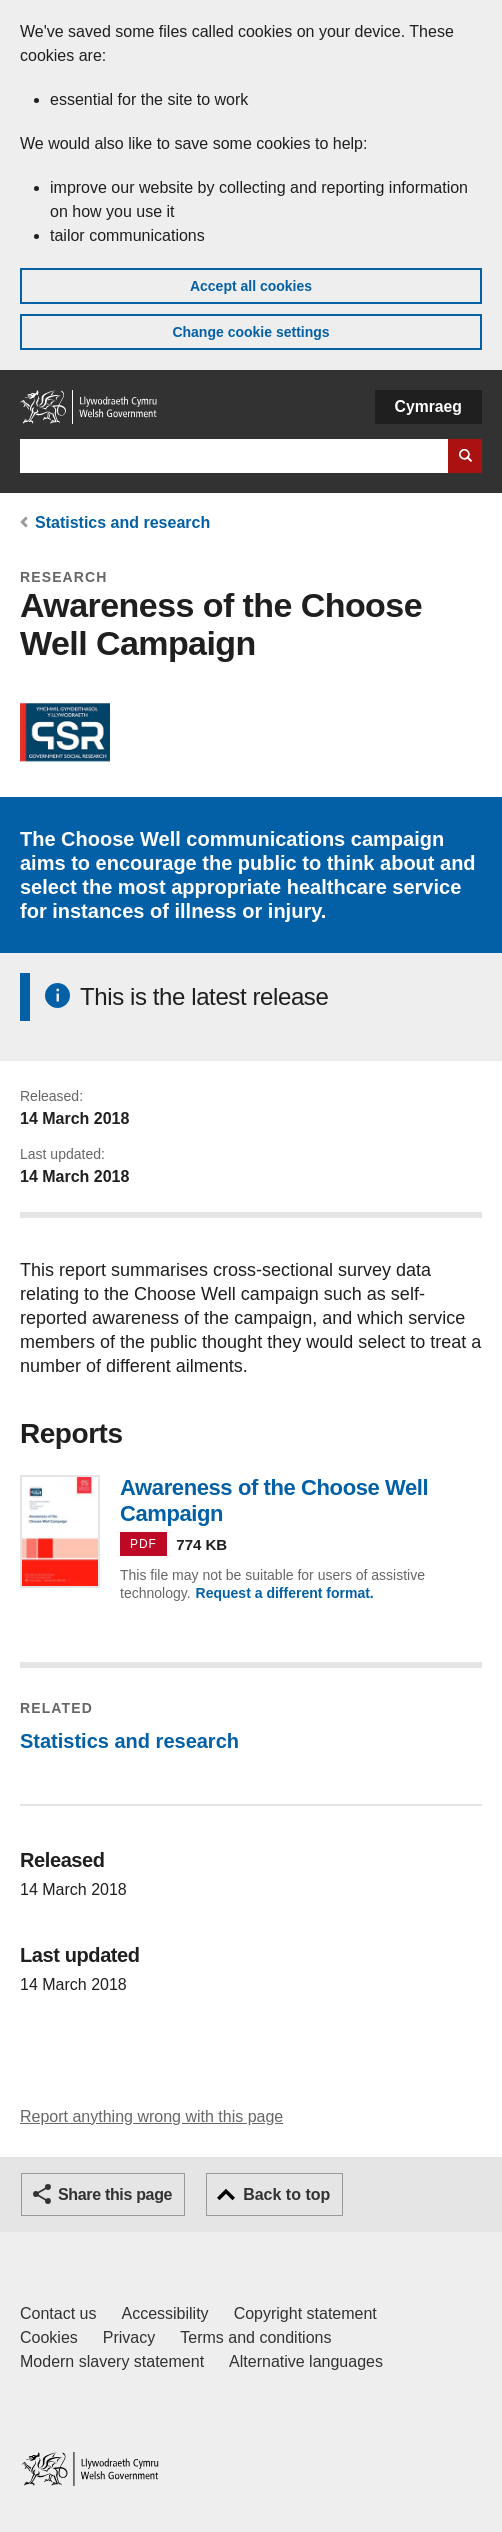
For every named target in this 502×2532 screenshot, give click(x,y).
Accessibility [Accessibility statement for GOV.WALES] (164, 2313)
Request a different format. (285, 1593)
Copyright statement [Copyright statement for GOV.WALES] (305, 2313)
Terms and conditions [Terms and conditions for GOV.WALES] (255, 2337)
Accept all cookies (251, 286)
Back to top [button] (286, 2194)
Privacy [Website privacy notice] (129, 2337)
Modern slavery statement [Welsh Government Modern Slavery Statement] (112, 2361)
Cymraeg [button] (428, 406)
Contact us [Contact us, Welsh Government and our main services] (58, 2313)
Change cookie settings (250, 332)
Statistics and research (122, 522)
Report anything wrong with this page (151, 2116)
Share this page (115, 2194)
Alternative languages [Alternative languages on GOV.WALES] (306, 2361)
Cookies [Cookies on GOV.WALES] (49, 2337)
